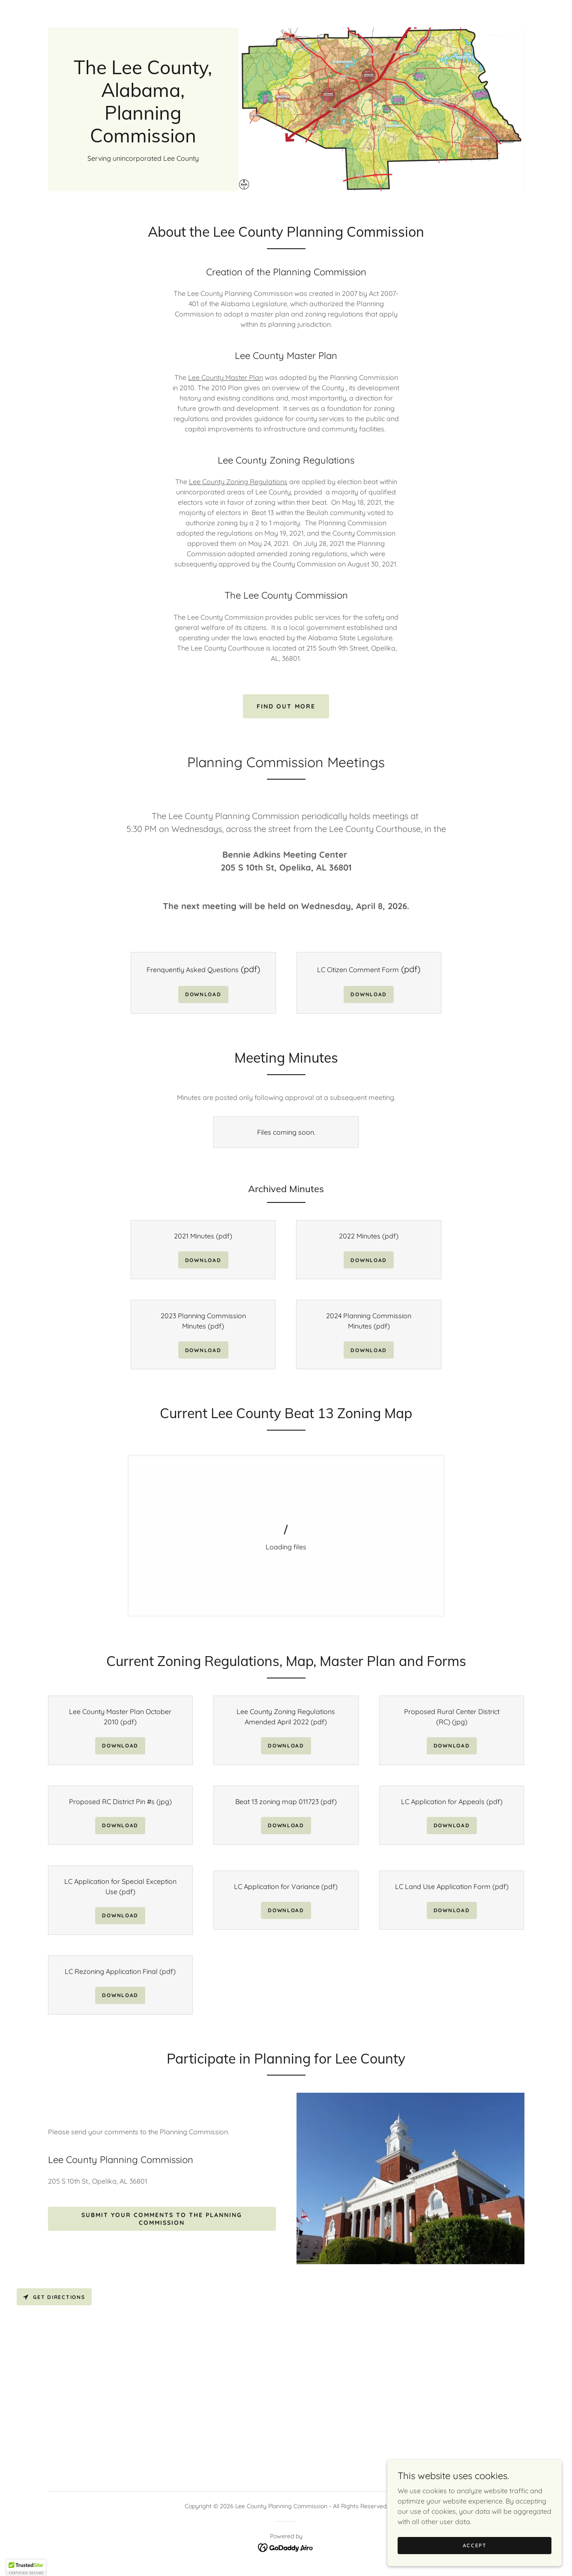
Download (203, 994)
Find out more (286, 706)
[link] (143, 140)
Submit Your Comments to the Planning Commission (161, 2219)
